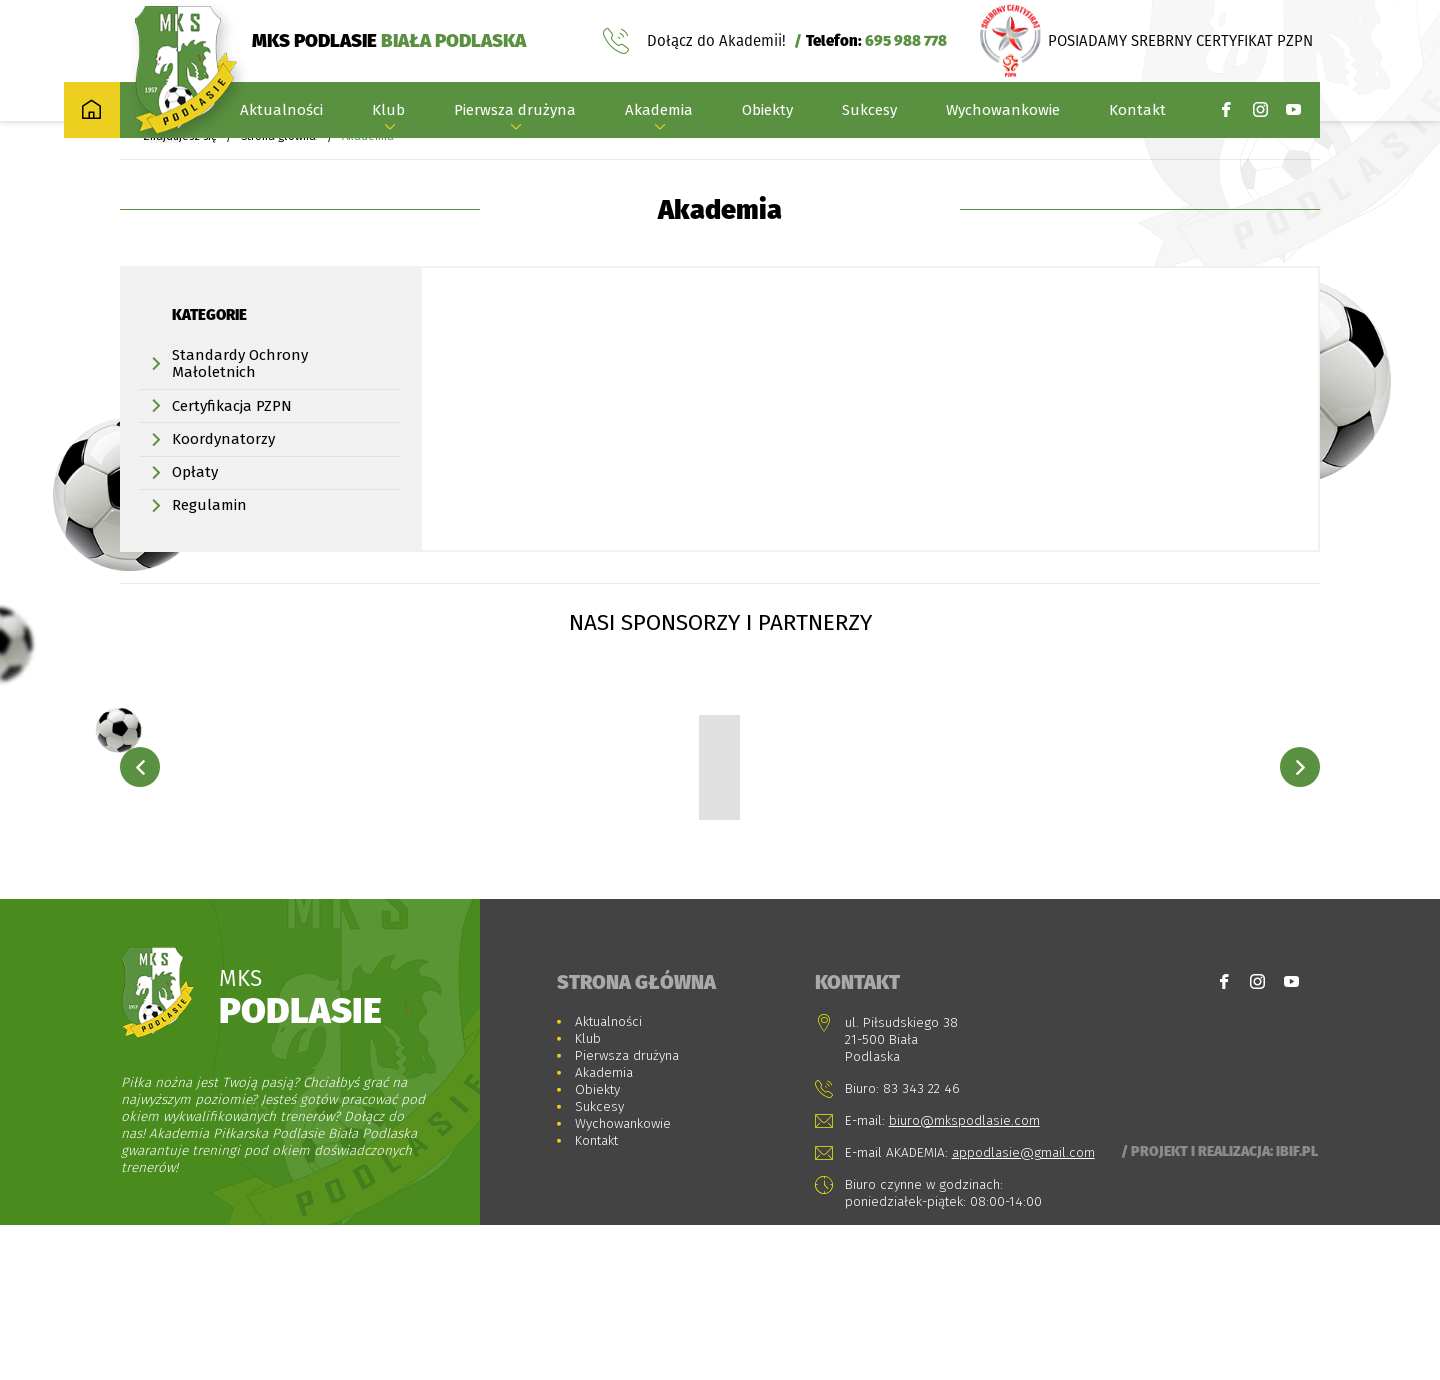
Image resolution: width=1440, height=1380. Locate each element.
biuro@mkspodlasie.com (964, 1275)
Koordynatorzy (223, 467)
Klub (388, 114)
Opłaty (195, 500)
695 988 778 (906, 43)
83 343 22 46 (921, 1243)
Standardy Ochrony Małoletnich (240, 391)
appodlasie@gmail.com (1023, 1307)
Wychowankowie (1003, 114)
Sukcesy (869, 114)
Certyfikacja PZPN (232, 434)
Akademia (659, 114)
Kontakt (1137, 114)
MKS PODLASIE (389, 43)
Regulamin (209, 533)
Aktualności (281, 114)
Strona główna (278, 164)
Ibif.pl (1297, 1306)
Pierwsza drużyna (515, 114)
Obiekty (767, 114)
